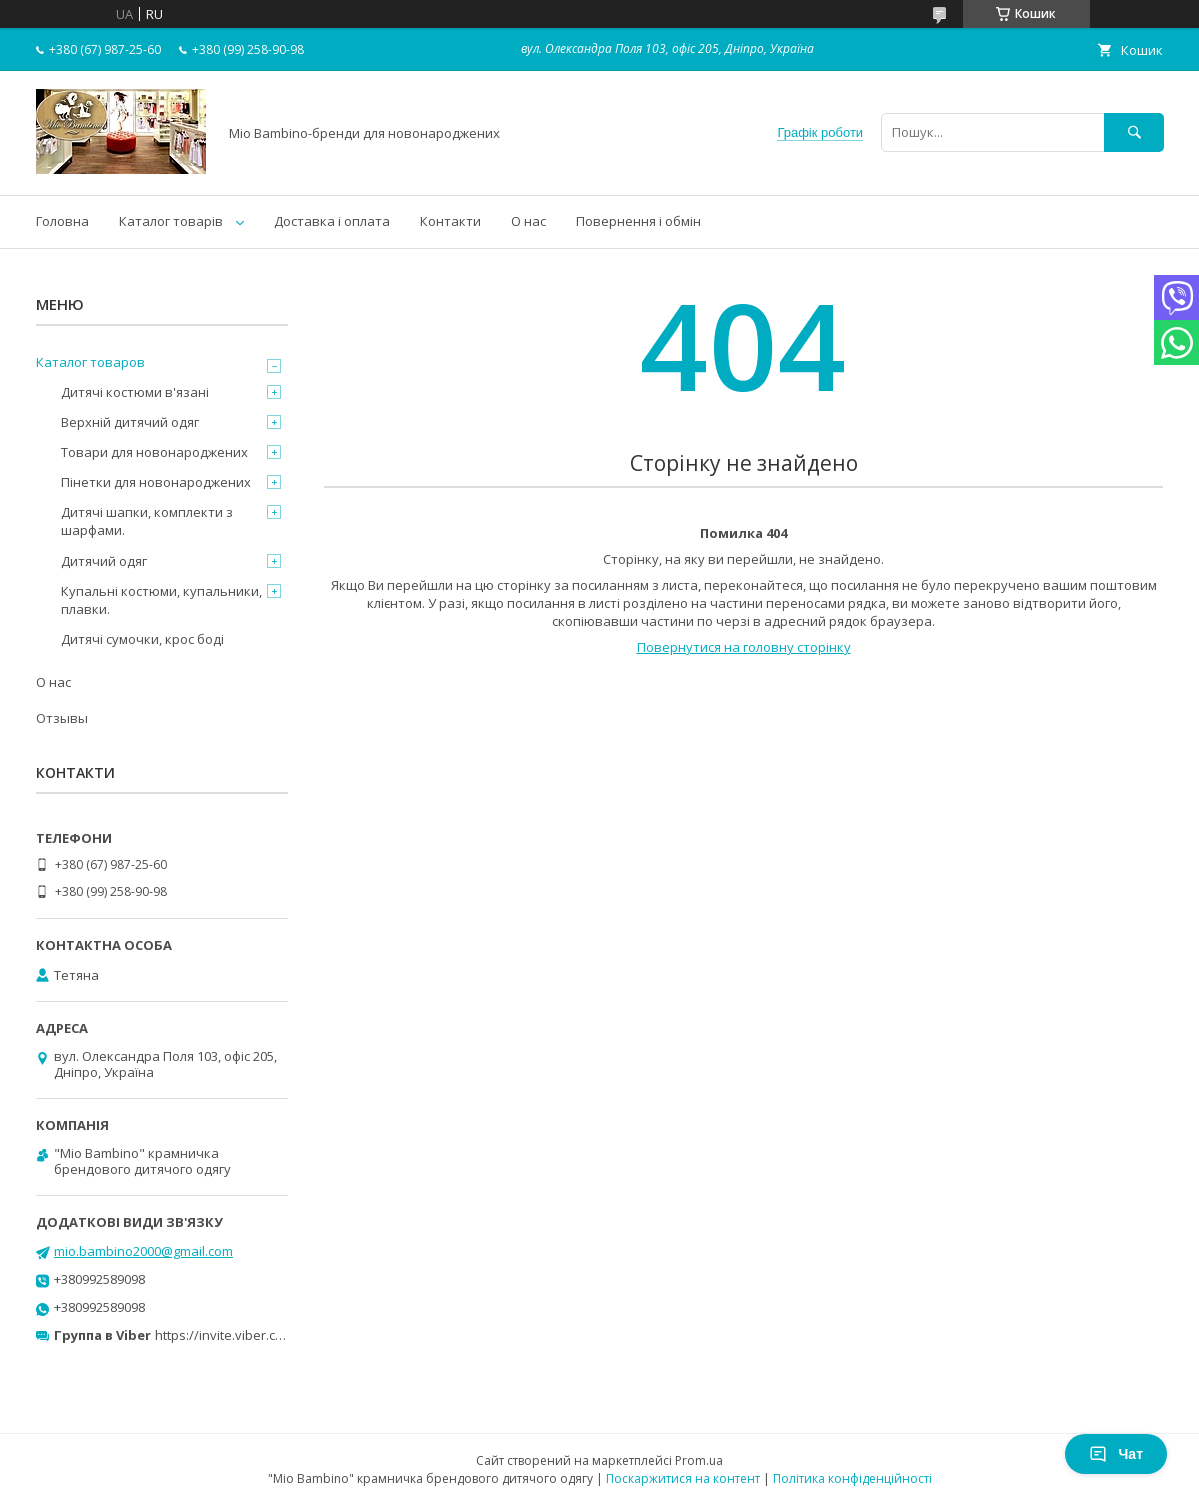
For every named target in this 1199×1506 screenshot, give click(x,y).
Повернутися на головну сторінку (744, 647)
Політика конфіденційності (852, 1478)
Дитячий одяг (104, 561)
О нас (528, 221)
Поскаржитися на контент (683, 1478)
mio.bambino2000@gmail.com (143, 1251)
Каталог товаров (90, 362)
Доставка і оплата (332, 221)
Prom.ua (699, 1460)
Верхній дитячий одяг (130, 422)
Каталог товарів (171, 221)
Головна (62, 221)
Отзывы (62, 718)
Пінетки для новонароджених (156, 482)
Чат (1116, 1454)
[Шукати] (1134, 132)
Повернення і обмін (638, 221)
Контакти (450, 221)
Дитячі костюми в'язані (135, 392)
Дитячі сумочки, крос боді (142, 639)
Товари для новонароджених (154, 452)
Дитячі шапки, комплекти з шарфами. (147, 521)
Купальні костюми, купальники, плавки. (161, 600)
